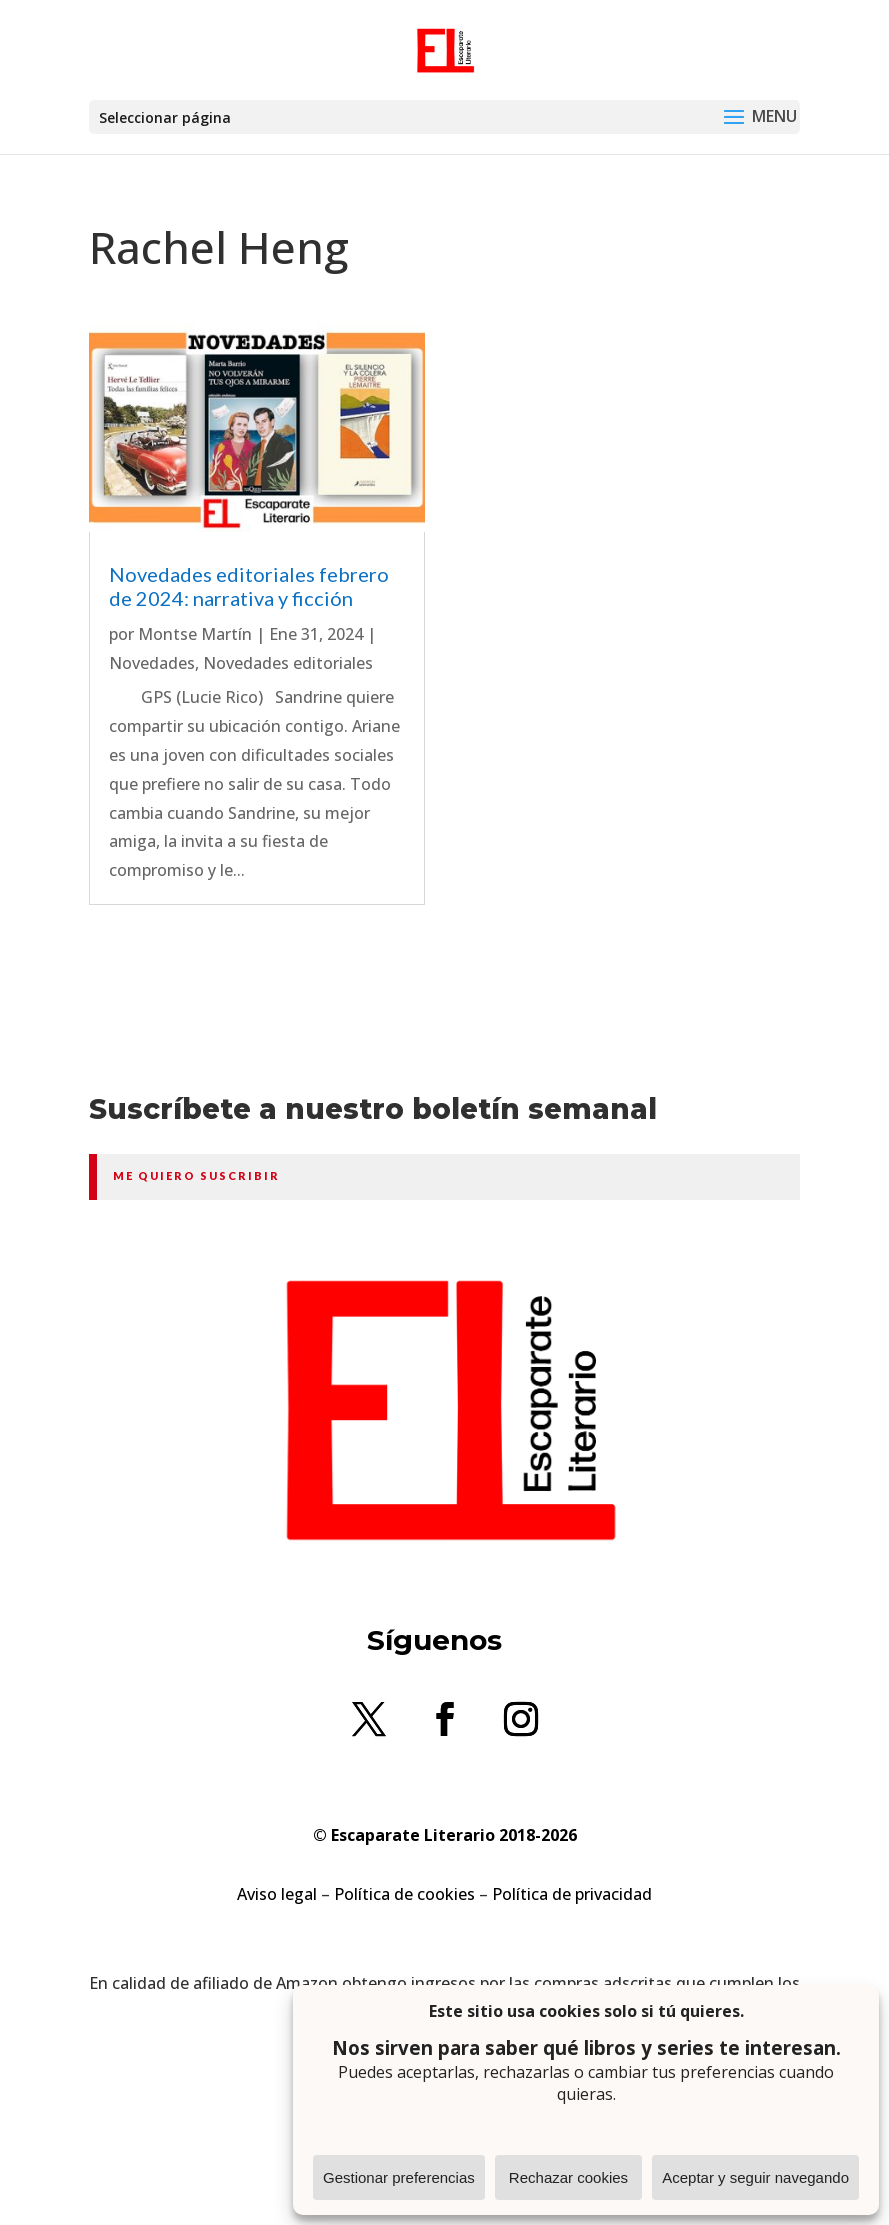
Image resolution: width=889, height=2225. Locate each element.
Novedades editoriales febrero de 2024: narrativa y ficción (249, 586)
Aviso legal (277, 1894)
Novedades (152, 663)
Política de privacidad (572, 1894)
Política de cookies (404, 1894)
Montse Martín (195, 634)
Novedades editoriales (288, 663)
